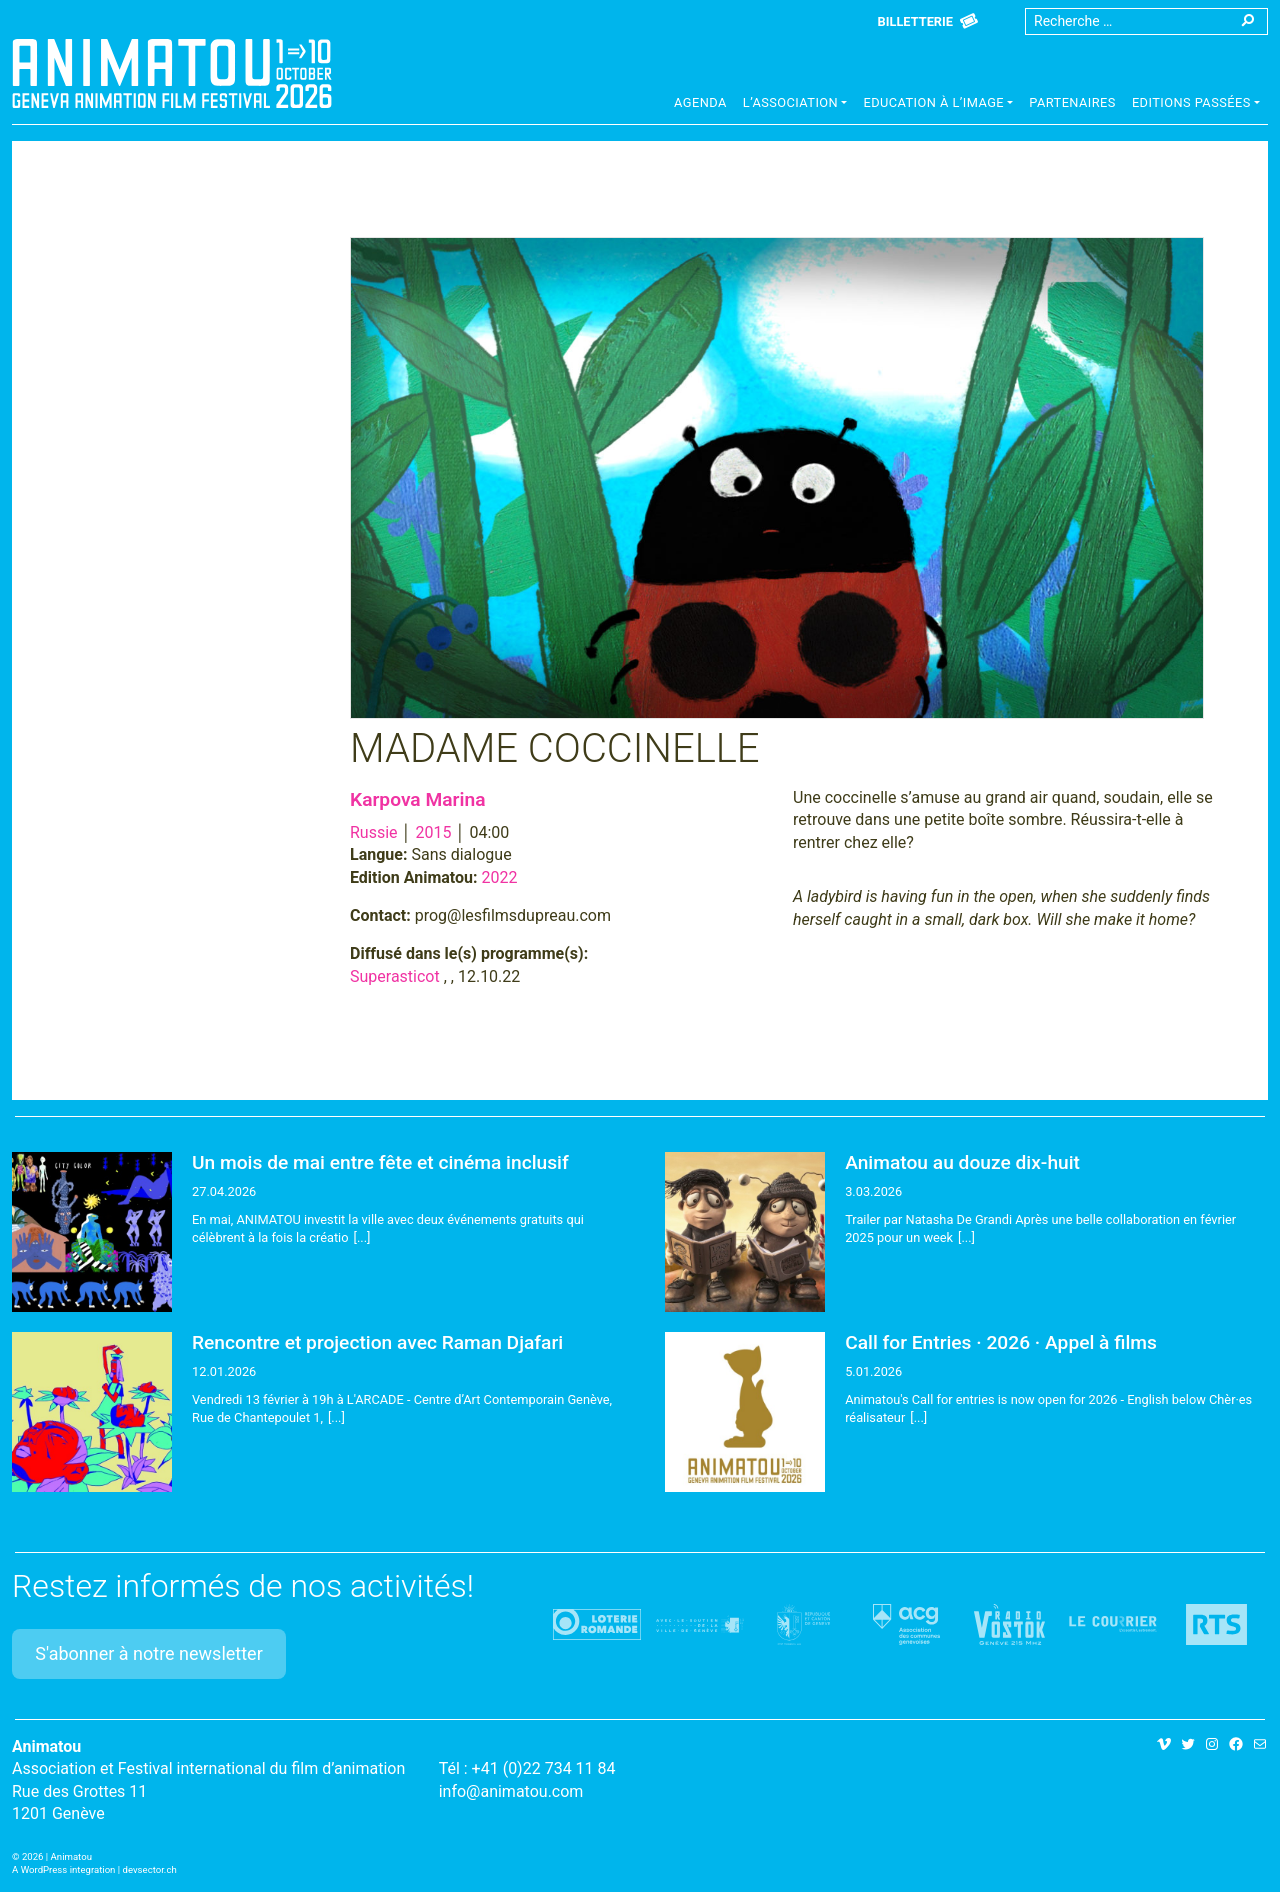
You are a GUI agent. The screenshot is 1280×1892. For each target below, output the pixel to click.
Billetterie (915, 21)
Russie (374, 832)
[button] (795, 105)
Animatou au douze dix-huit (962, 1162)
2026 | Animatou (57, 1856)
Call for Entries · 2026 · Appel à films (1001, 1342)
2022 (500, 877)
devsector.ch (150, 1869)
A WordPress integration (63, 1869)
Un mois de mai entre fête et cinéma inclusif (380, 1162)
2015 (434, 832)
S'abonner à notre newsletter (149, 1653)
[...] (362, 1237)
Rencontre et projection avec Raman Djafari (377, 1342)
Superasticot (395, 976)
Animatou (172, 73)
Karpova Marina (417, 799)
